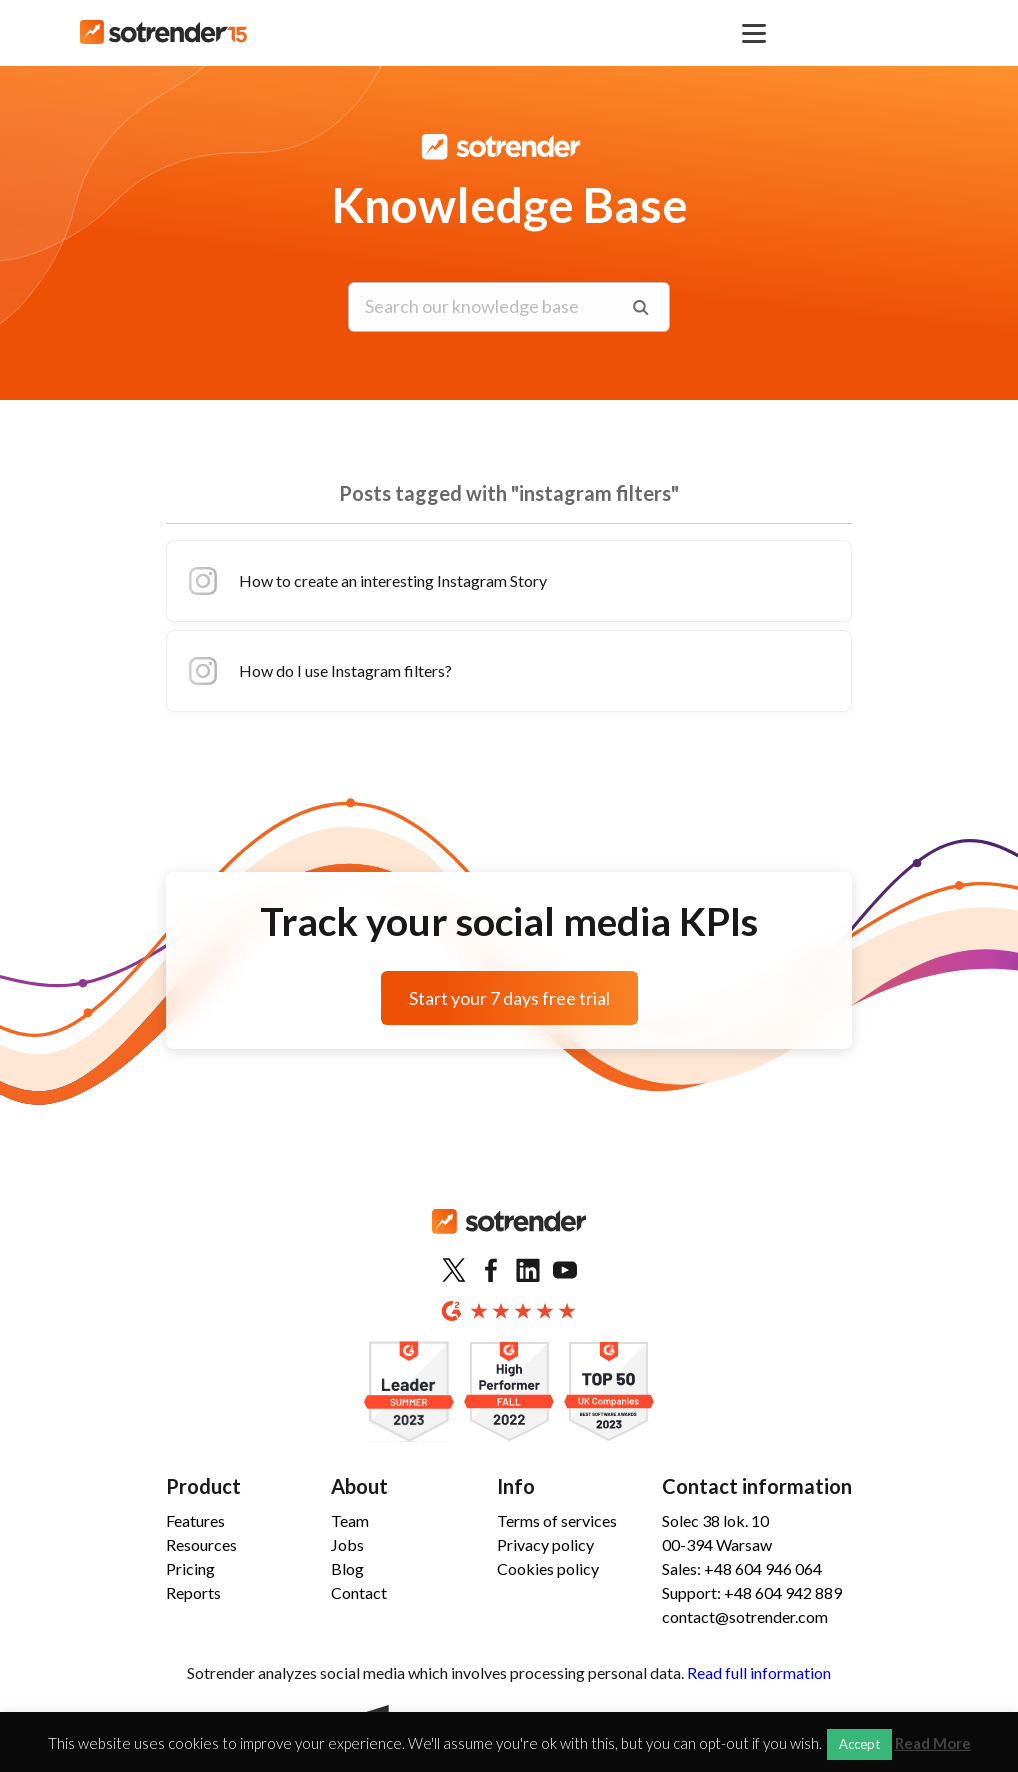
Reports (193, 1592)
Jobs (347, 1544)
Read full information (759, 1672)
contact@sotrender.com (745, 1616)
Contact (359, 1592)
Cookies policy (548, 1568)
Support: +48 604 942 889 (752, 1592)
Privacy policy (545, 1544)
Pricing (190, 1568)
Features (195, 1520)
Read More (933, 1743)
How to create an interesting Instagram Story (365, 581)
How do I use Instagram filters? (317, 671)
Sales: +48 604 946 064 (742, 1568)
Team (350, 1520)
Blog (347, 1568)
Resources (201, 1544)
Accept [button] (859, 1744)
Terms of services (557, 1520)
